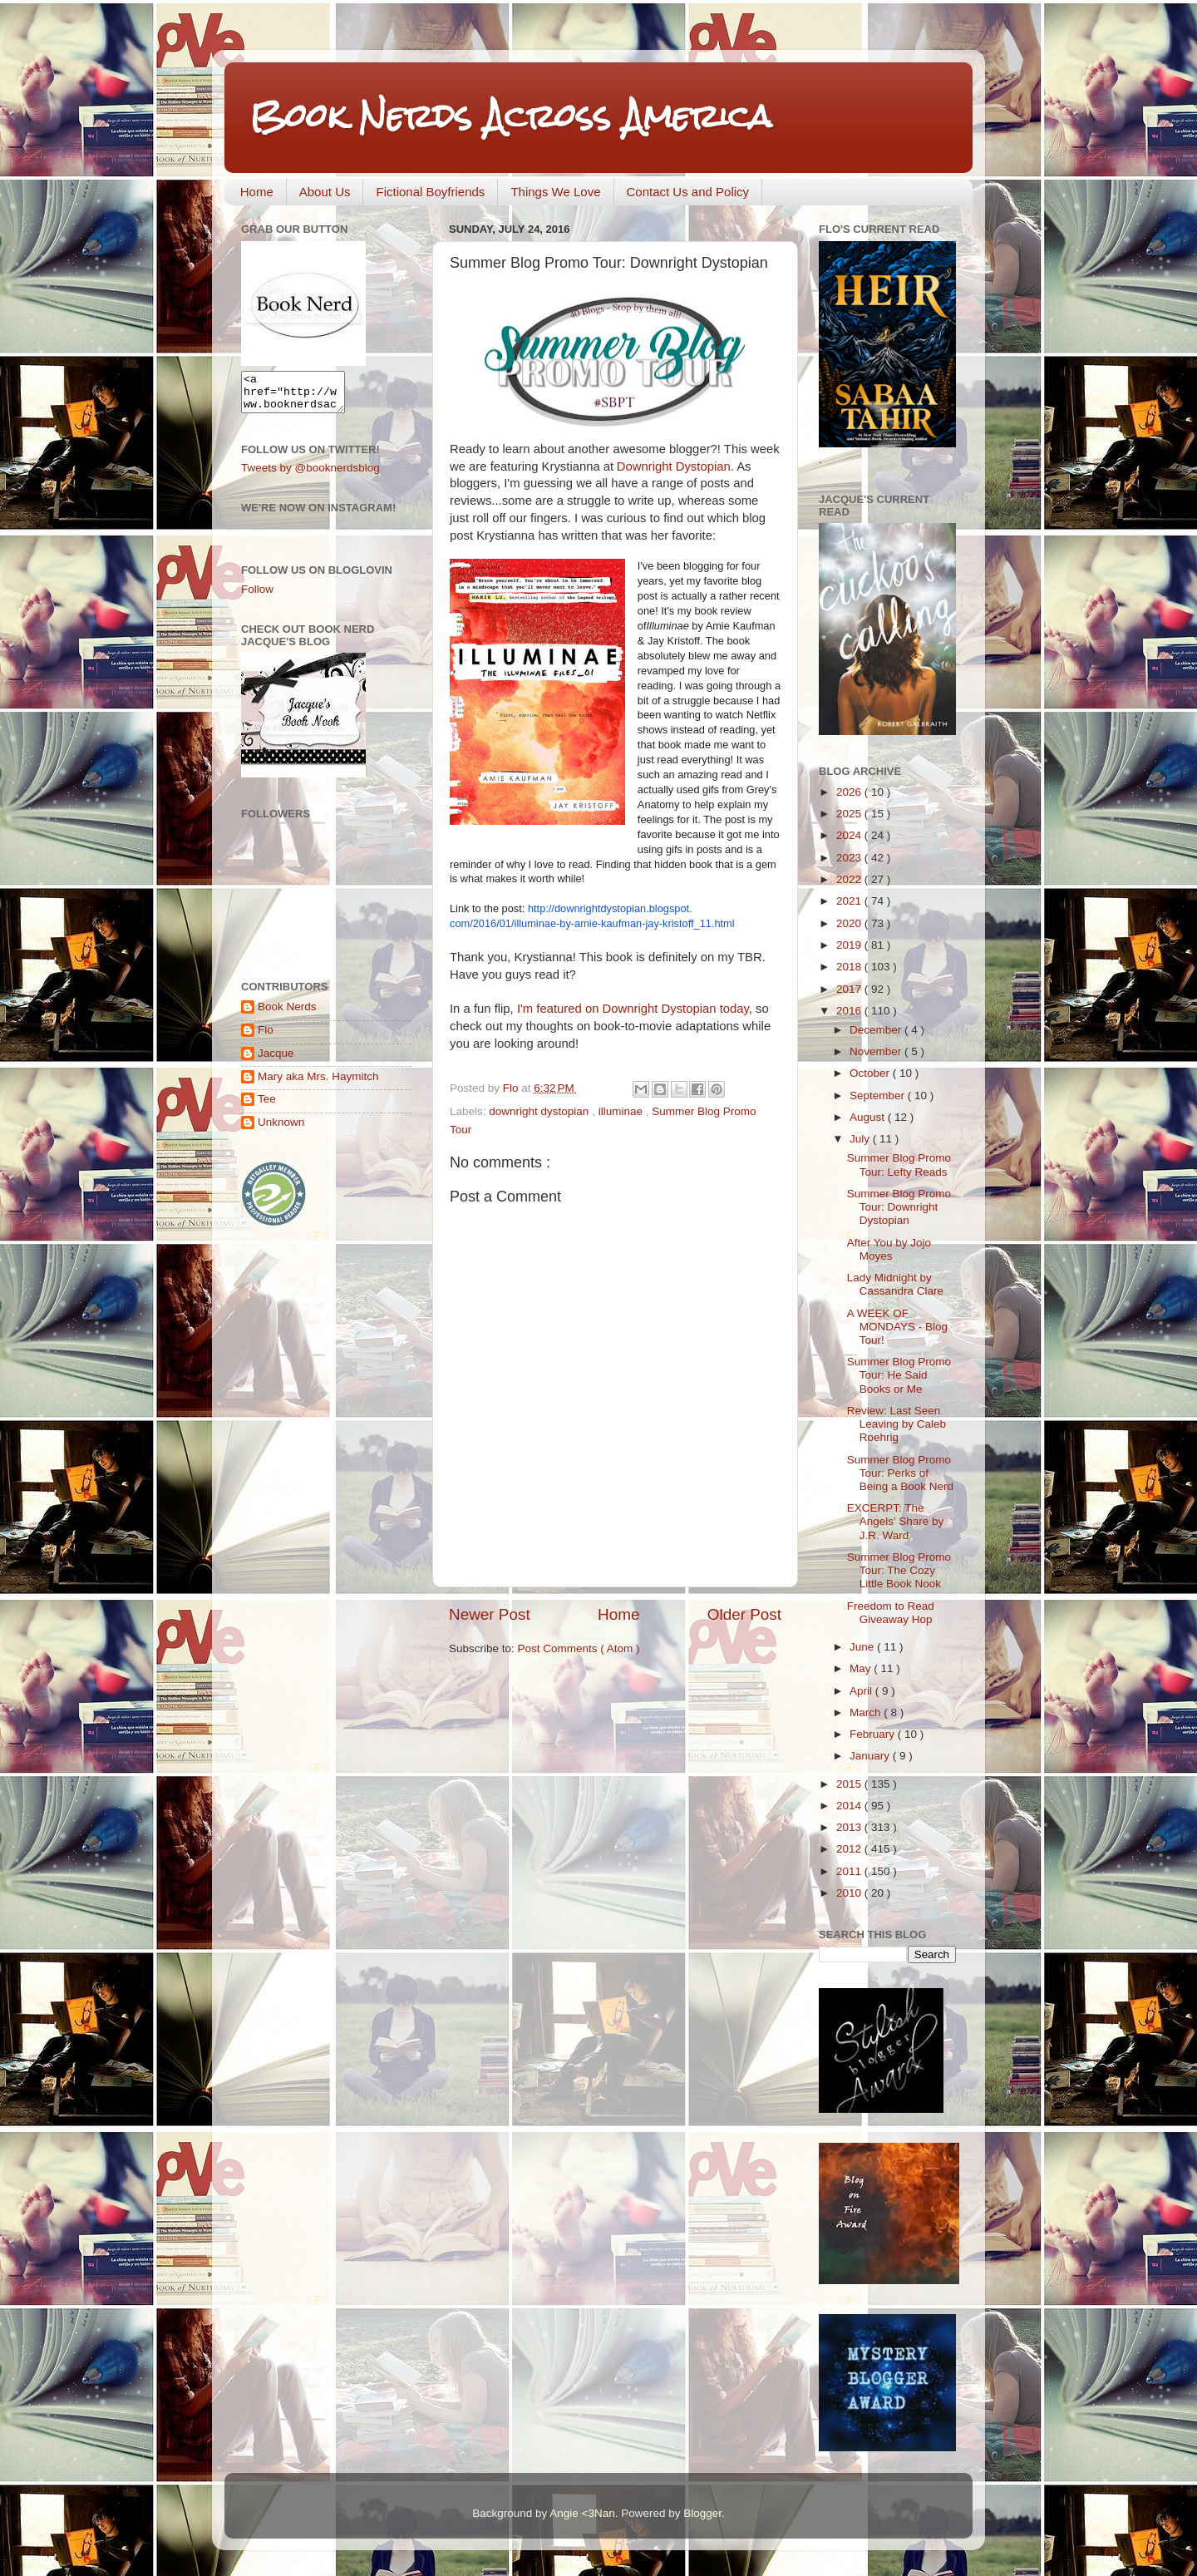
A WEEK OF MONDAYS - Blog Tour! (897, 1326)
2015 (850, 1784)
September (879, 1095)
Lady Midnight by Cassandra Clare (895, 1284)
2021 (850, 901)
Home (256, 192)
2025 (850, 813)
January (871, 1755)
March (867, 1712)
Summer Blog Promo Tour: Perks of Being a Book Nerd (900, 1473)
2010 (850, 1893)
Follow (257, 596)
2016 (850, 1010)
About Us (325, 192)
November (877, 1051)
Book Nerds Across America (510, 116)
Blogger (702, 2513)
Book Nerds (287, 1014)
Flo (265, 1037)
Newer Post (489, 1614)
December (877, 1030)
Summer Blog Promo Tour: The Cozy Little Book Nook (899, 1570)
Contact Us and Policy (688, 192)
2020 (850, 923)
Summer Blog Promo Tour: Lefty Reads (899, 1164)
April (862, 1691)
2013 (850, 1827)
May (862, 1668)
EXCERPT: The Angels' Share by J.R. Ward (895, 1521)
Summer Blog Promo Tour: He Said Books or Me (899, 1374)
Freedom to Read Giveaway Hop (890, 1613)
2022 (850, 879)
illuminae (622, 1111)
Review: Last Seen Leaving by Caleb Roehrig (896, 1423)
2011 (850, 1871)
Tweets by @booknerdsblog (310, 475)
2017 (850, 989)
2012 (850, 1849)
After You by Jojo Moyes (889, 1249)
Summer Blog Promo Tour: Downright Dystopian (899, 1206)
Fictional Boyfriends (430, 192)
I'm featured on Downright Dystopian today (633, 1008)
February (874, 1734)
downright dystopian (540, 1111)
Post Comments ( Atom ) (579, 1648)
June (863, 1647)
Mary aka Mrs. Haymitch (318, 1084)
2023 (850, 857)
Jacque (276, 1060)
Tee (267, 1106)
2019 (850, 945)
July (861, 1139)
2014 (850, 1805)
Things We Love (555, 192)
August (869, 1117)
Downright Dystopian (674, 466)
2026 (850, 792)
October (871, 1073)
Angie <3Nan (581, 2513)
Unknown (281, 1129)
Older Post (744, 1614)
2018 (850, 966)
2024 (850, 835)
